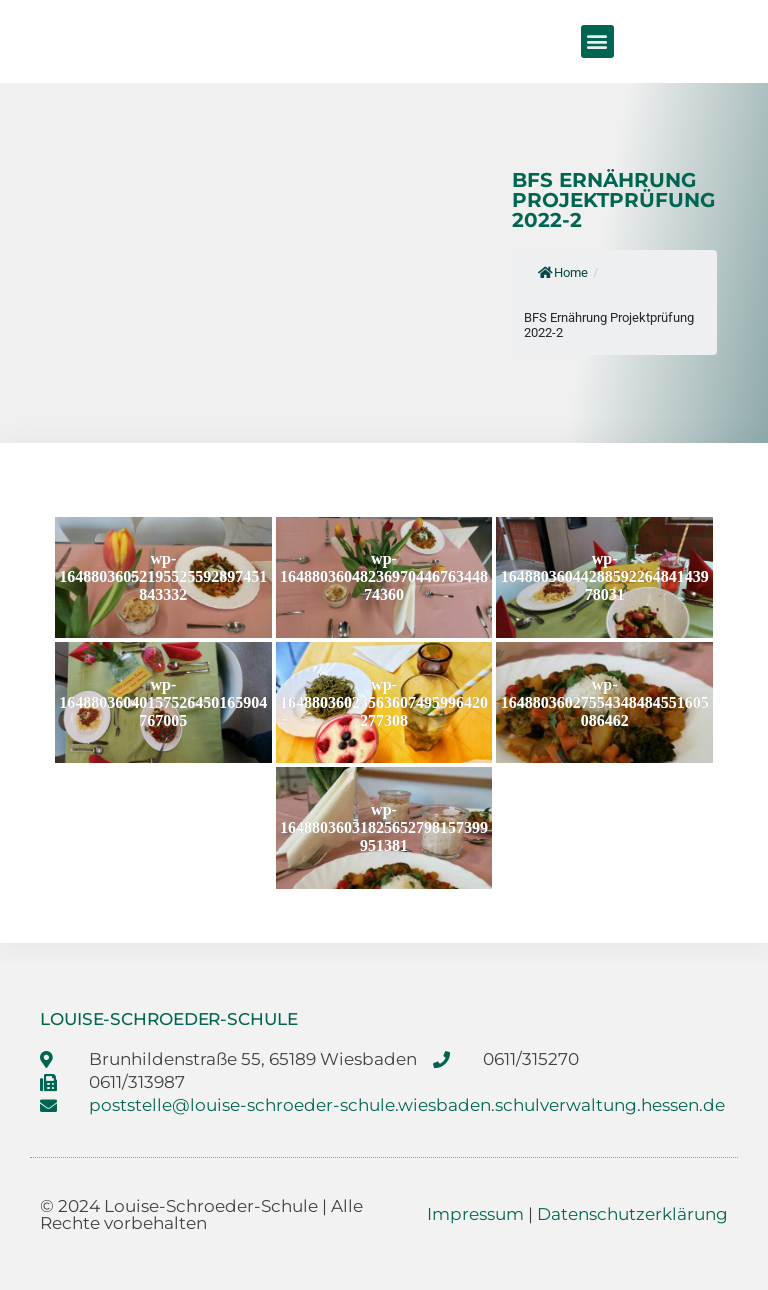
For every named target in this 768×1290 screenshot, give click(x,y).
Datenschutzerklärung (632, 1214)
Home (563, 272)
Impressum (475, 1214)
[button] (597, 41)
